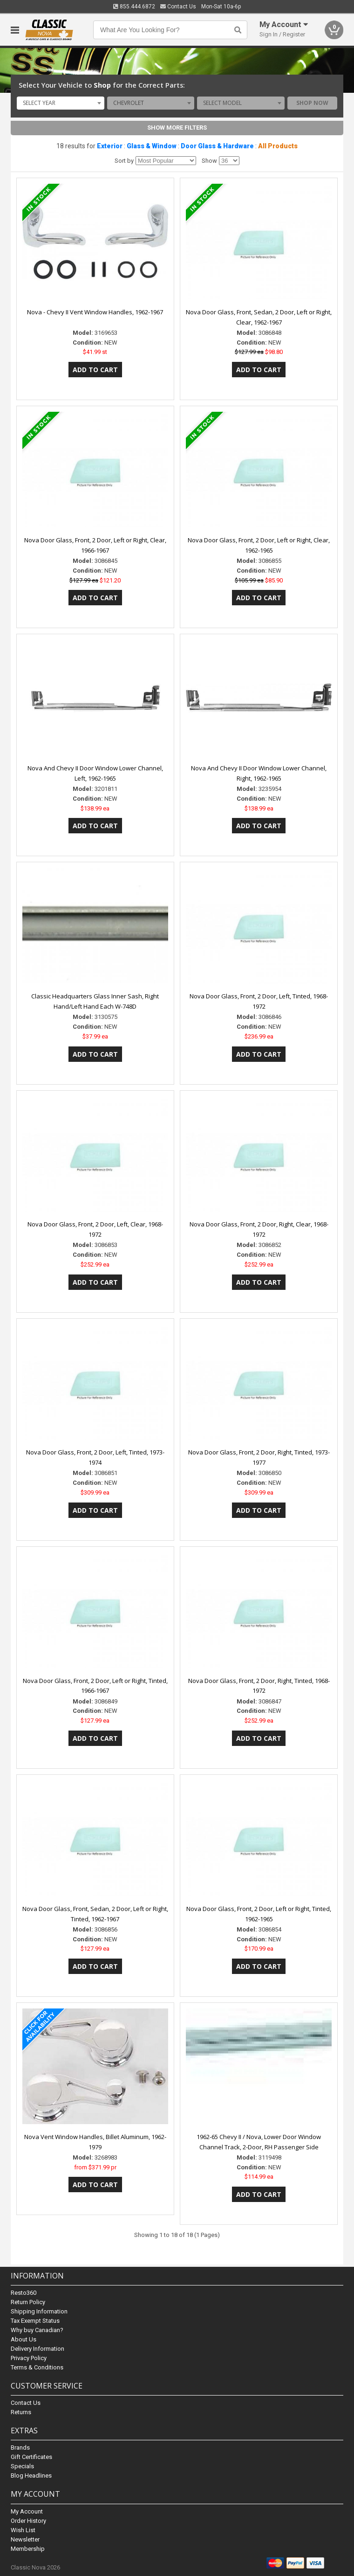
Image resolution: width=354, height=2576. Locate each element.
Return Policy (28, 2302)
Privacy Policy (29, 2357)
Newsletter (25, 2539)
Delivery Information (37, 2348)
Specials (22, 2466)
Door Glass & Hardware (217, 146)
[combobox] (60, 103)
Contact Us (178, 6)
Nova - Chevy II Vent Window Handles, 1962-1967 (95, 312)
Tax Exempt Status (35, 2320)
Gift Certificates (31, 2456)
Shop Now (312, 103)
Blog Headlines (31, 2475)
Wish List (23, 2530)
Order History (28, 2520)
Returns (21, 2412)
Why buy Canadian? (37, 2330)
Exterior (110, 146)
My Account (27, 2511)
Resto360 (23, 2292)
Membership (28, 2548)
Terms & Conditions (37, 2367)
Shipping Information (39, 2311)
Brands (20, 2447)
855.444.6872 (134, 6)
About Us (23, 2339)
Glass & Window (152, 146)
